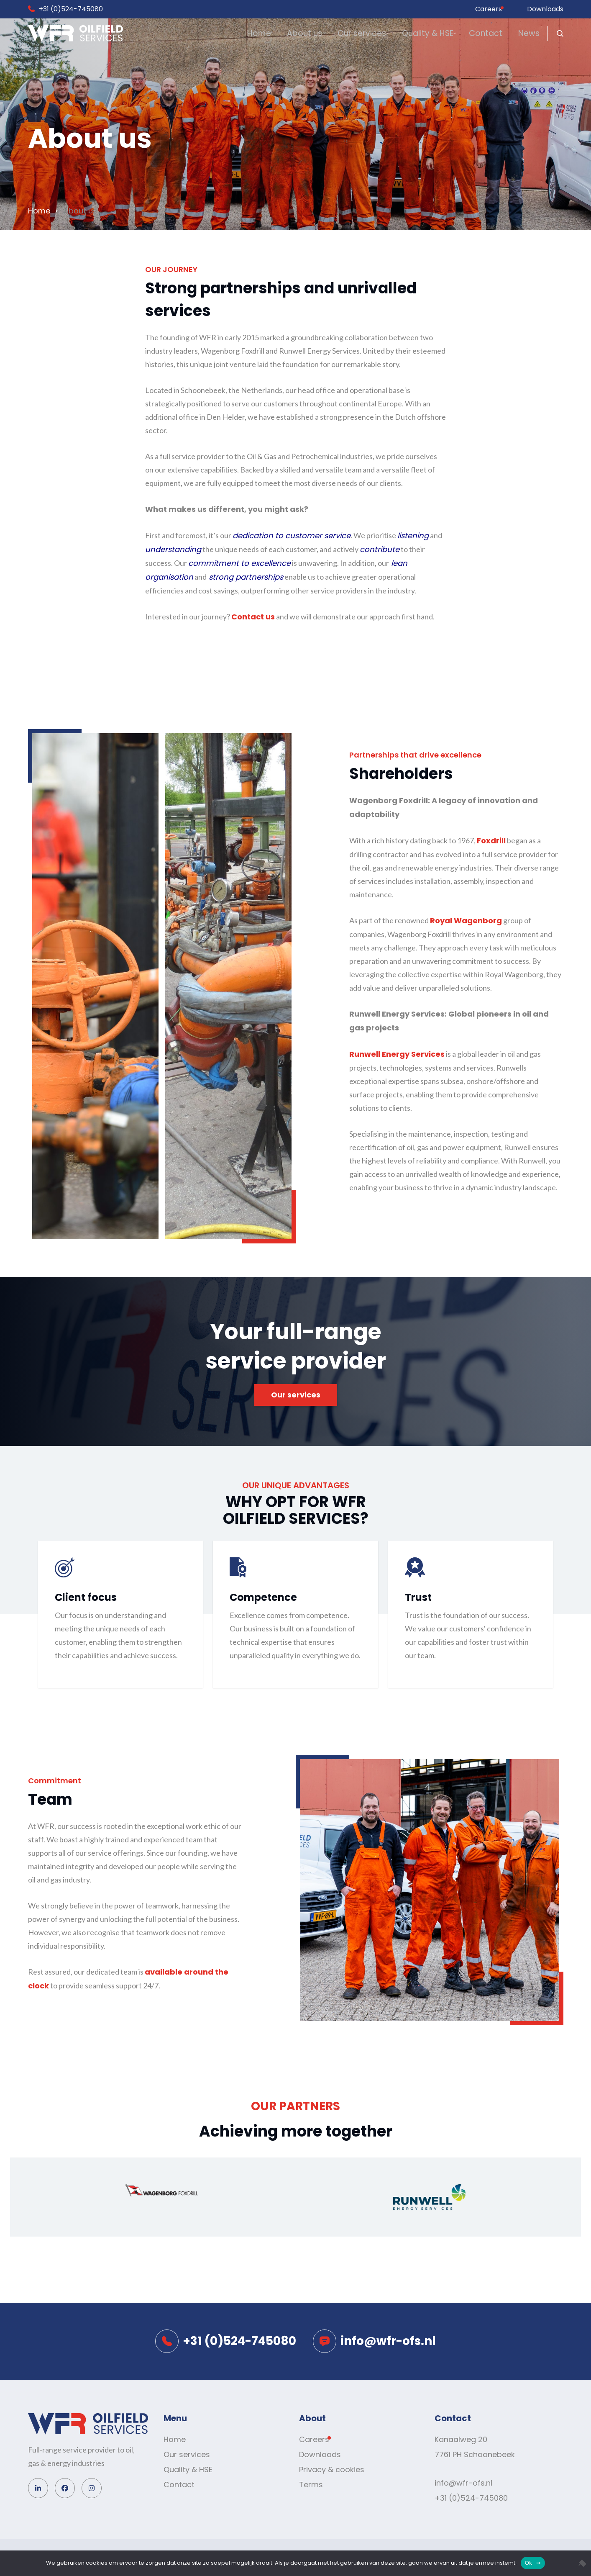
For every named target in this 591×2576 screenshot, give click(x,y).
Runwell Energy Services (397, 1054)
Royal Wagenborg (466, 920)
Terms (311, 2484)
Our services (307, 34)
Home (172, 34)
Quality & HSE (387, 34)
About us (233, 34)
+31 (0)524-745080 (71, 9)
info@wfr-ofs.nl (463, 2483)
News (520, 34)
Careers (488, 9)
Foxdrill (491, 840)
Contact (461, 34)
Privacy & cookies (331, 2469)
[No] (580, 2563)
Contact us (253, 616)
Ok (528, 2563)
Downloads (545, 9)
